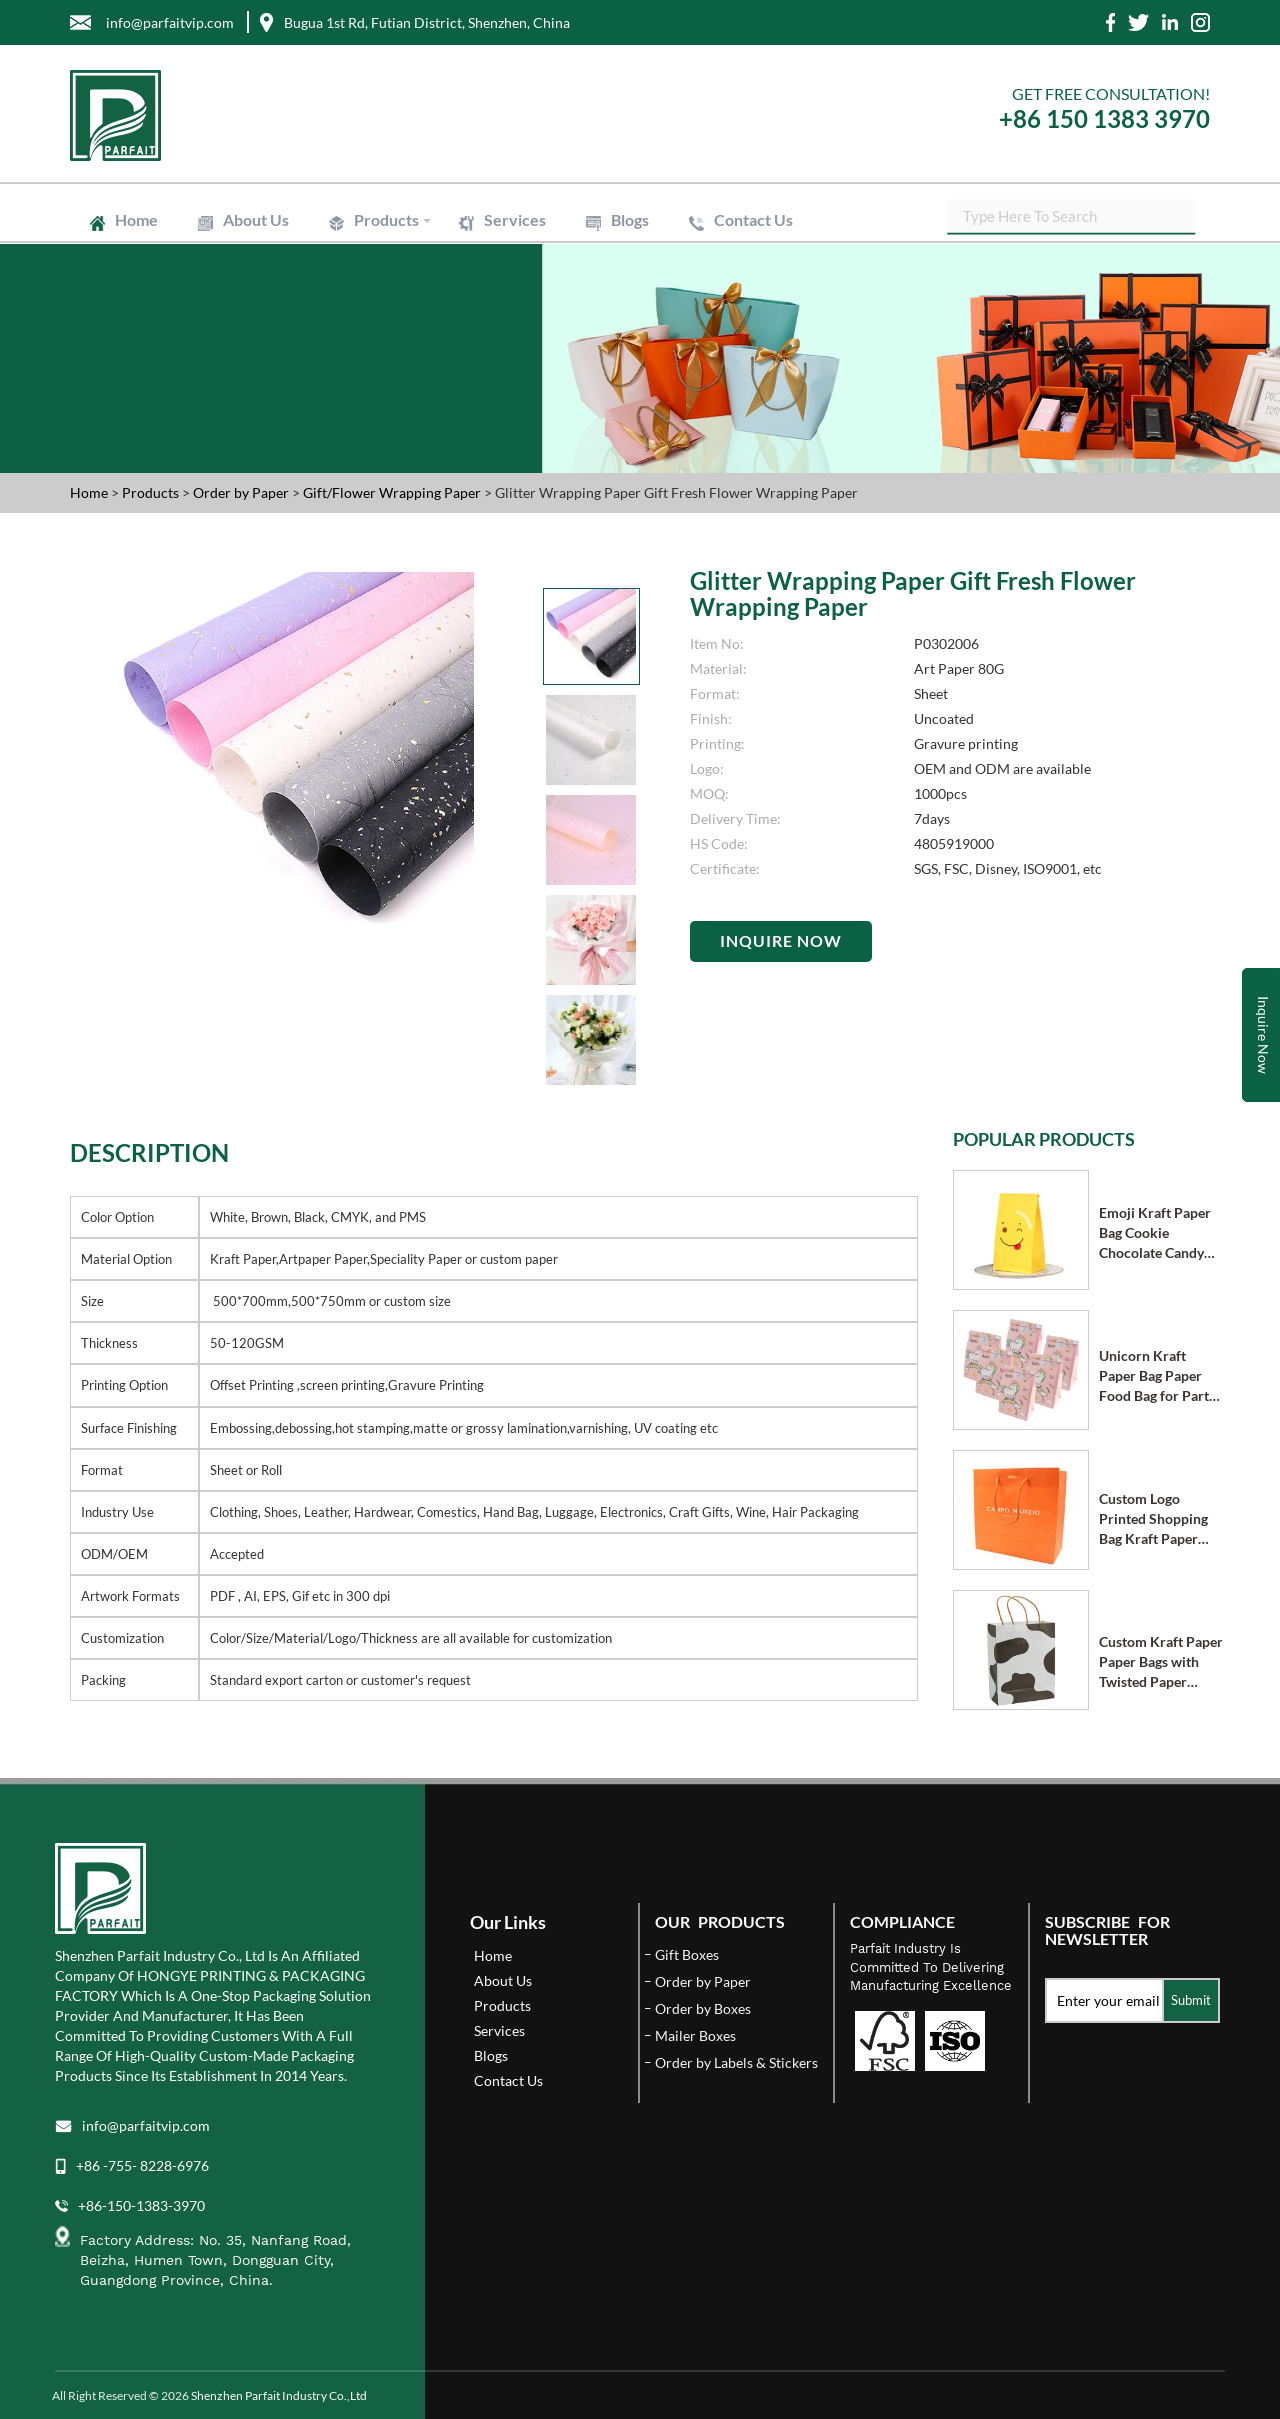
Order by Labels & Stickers (736, 2062)
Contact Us (753, 219)
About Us (256, 219)
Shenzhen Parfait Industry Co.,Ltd (279, 2395)
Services (515, 219)
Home (136, 219)
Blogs (630, 219)
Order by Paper (242, 492)
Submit (1191, 2000)
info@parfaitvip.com (146, 2125)
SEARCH (1195, 220)
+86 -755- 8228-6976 (142, 2165)
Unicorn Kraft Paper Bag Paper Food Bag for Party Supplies (1157, 1376)
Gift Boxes (687, 1954)
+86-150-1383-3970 (141, 2205)
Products (386, 219)
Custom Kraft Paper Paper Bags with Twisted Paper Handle (1161, 1662)
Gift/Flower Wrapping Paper (393, 492)
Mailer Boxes (695, 2035)
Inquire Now (781, 940)
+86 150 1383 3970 (1104, 118)
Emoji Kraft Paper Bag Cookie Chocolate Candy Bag (1155, 1233)
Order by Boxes (703, 2008)
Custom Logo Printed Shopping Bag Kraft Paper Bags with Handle (1153, 1519)
